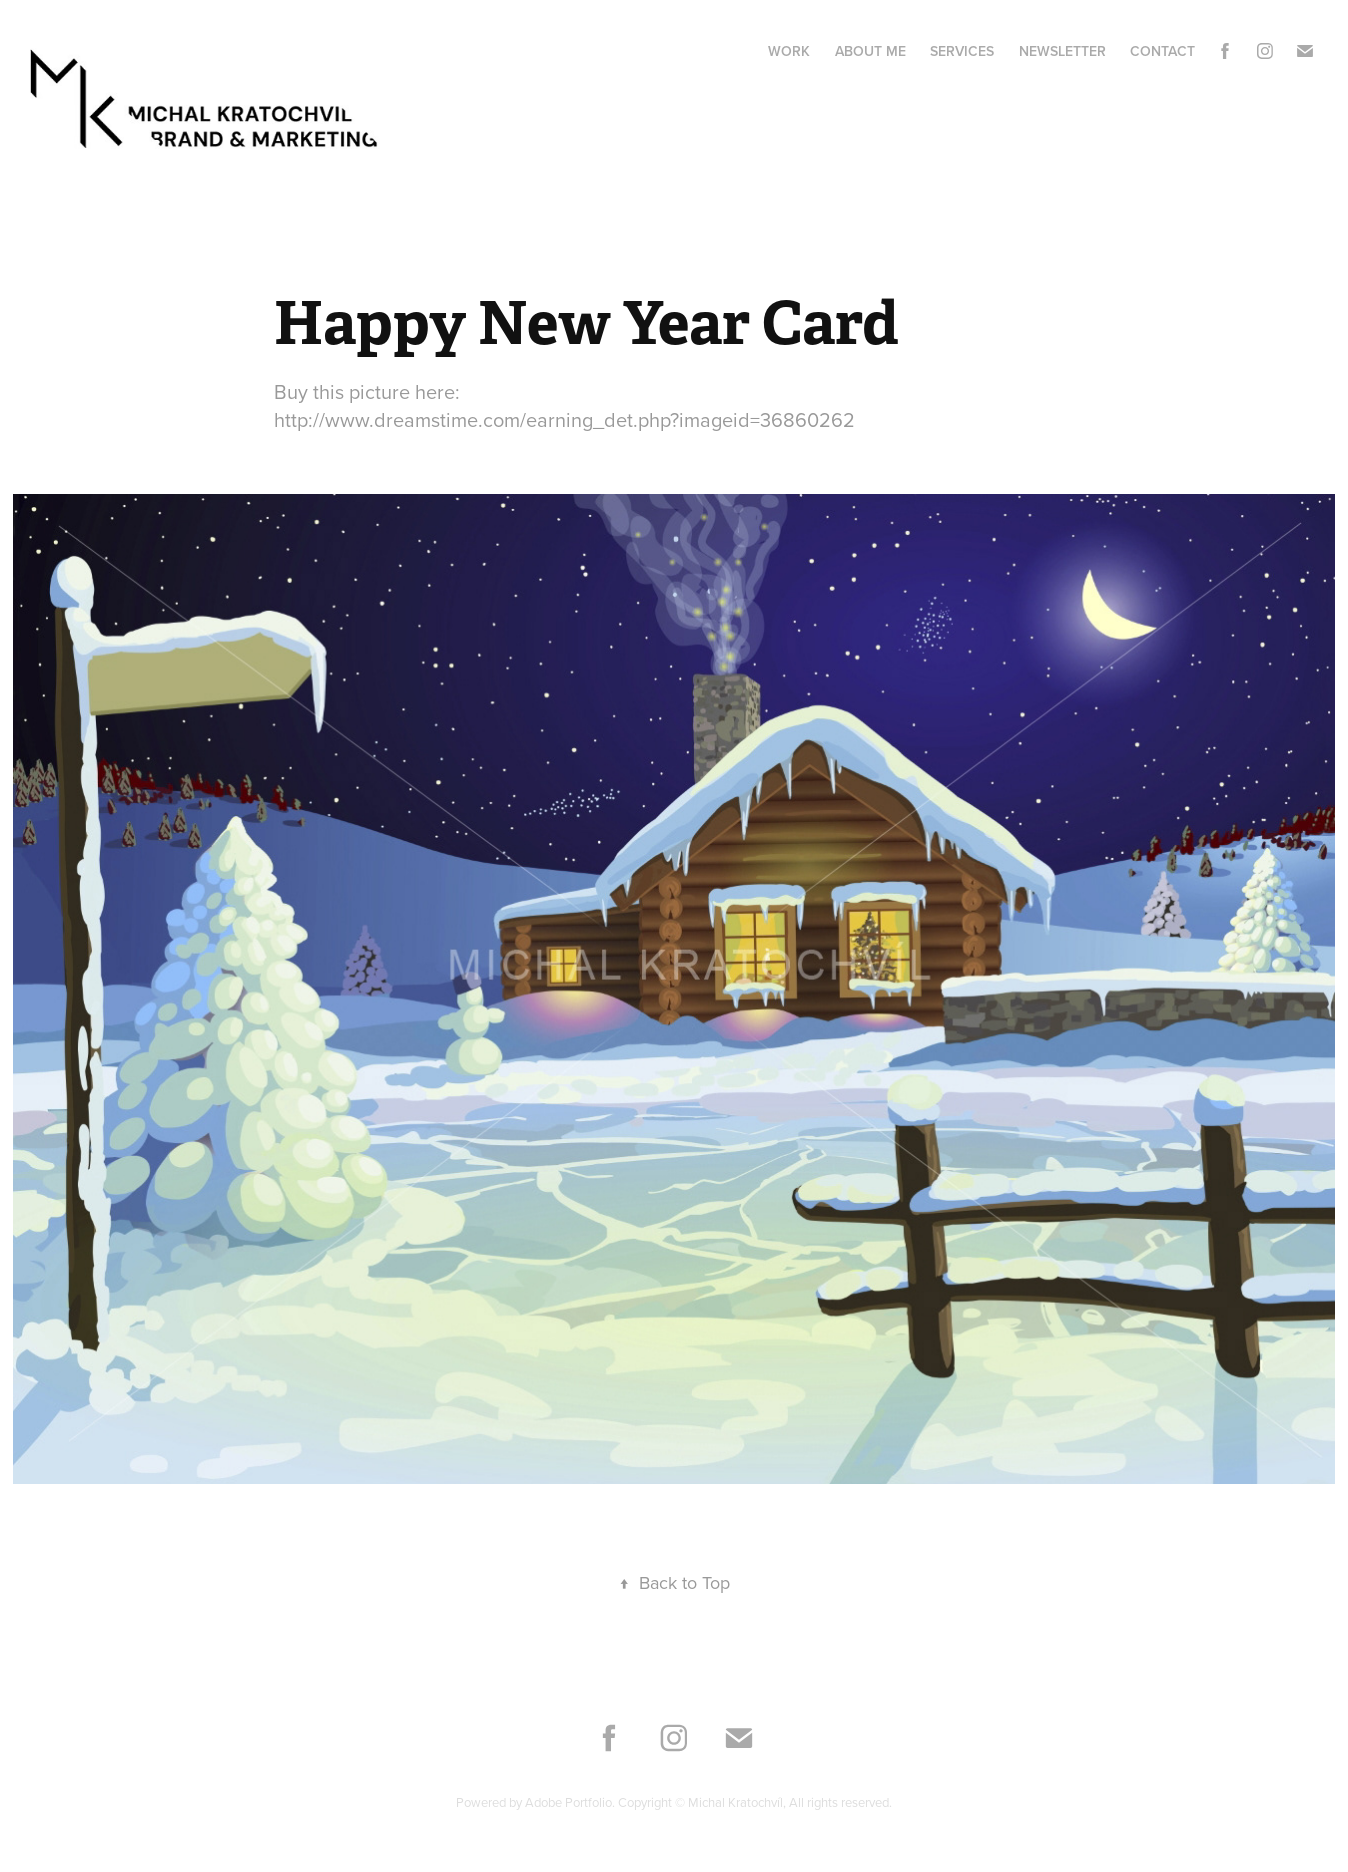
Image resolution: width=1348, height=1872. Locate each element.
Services (962, 51)
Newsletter (1062, 51)
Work (789, 51)
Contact (1162, 51)
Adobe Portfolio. (571, 1802)
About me (870, 51)
